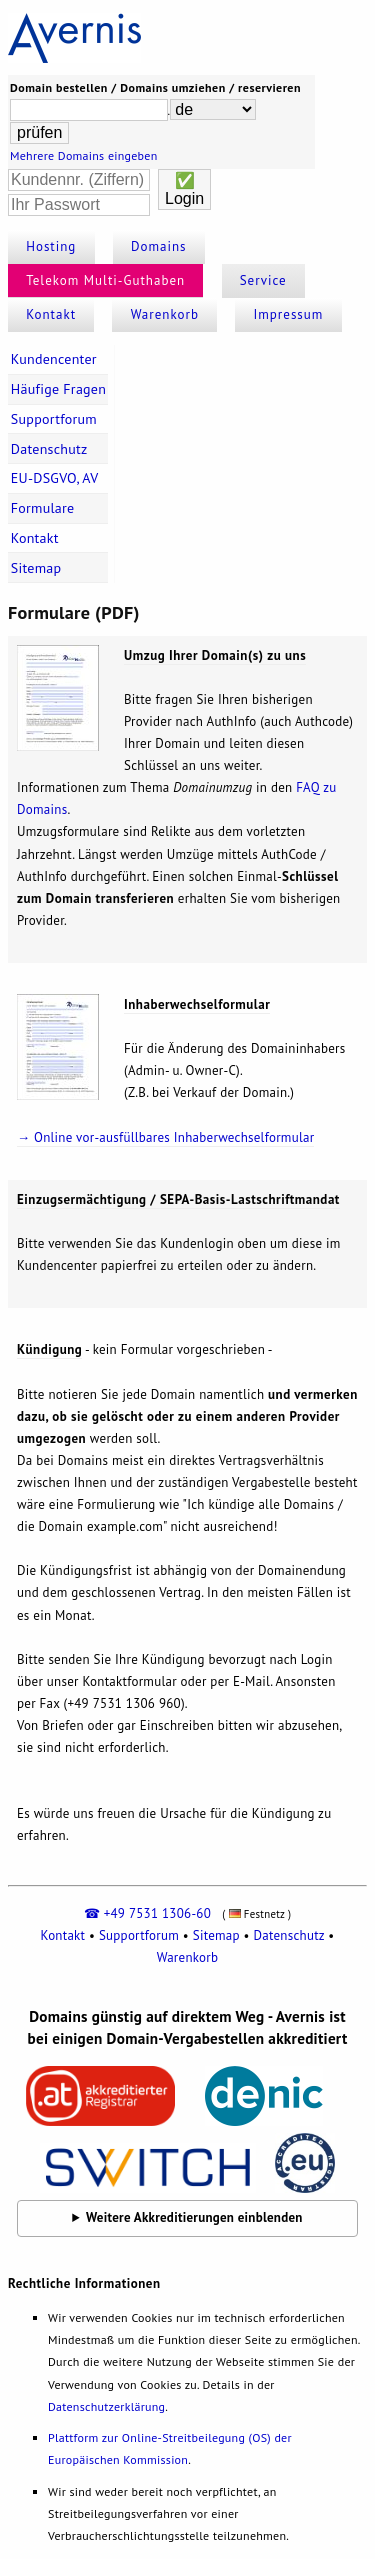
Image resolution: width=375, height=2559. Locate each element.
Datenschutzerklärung (106, 2406)
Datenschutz (49, 449)
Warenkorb (165, 314)
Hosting (51, 246)
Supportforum (54, 419)
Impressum (288, 314)
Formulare (43, 508)
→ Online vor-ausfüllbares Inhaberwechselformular (165, 1137)
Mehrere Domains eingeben (84, 155)
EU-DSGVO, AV (55, 478)
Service (263, 280)
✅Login (184, 189)
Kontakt (51, 314)
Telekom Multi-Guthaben (105, 280)
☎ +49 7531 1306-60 (147, 1913)
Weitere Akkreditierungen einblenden (194, 2217)
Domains (159, 246)
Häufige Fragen (58, 389)
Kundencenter (54, 359)
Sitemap (36, 568)
